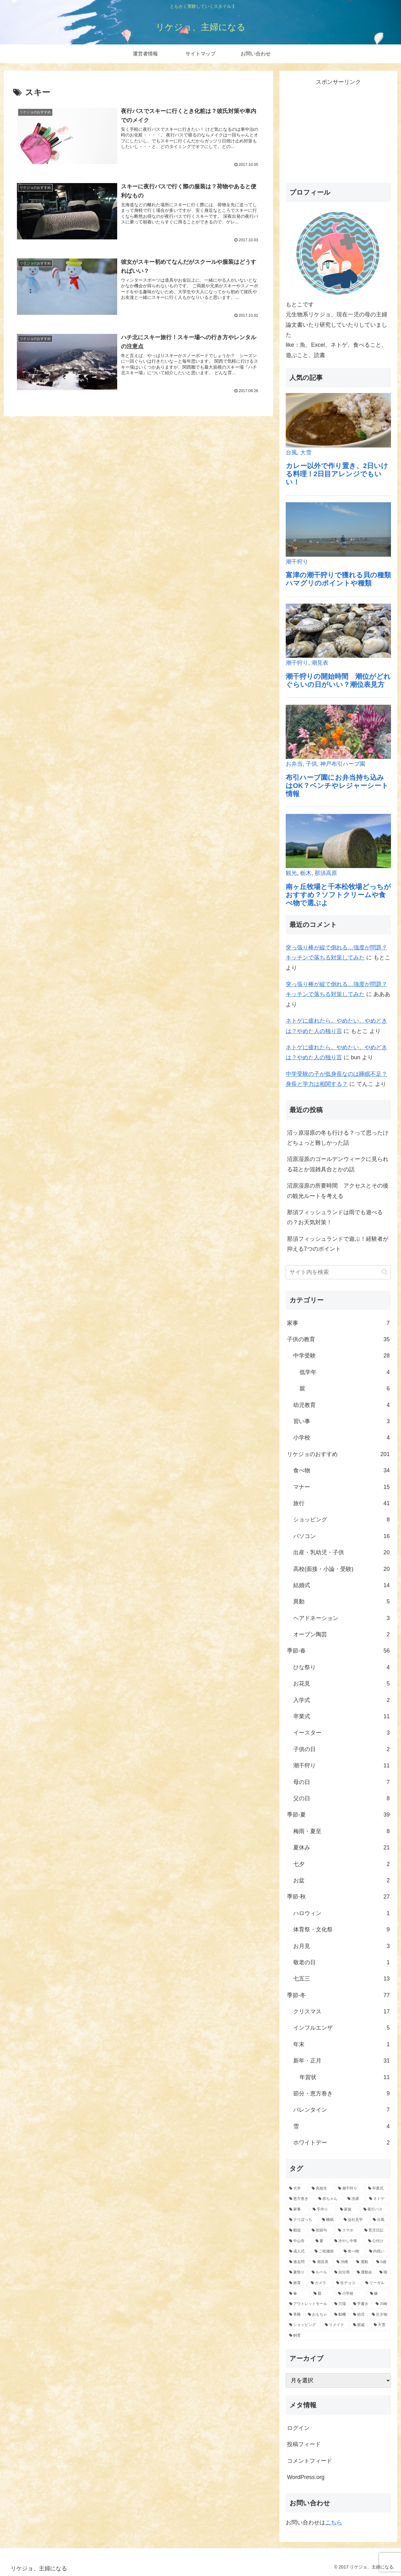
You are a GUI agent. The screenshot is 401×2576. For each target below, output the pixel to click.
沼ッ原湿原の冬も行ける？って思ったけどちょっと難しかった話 (337, 1138)
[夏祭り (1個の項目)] (297, 2272)
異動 (341, 1602)
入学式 (341, 1700)
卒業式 (341, 1716)
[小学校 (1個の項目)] (350, 2293)
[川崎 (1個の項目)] (381, 2304)
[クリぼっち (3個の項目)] (302, 2220)
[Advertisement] (338, 131)
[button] (384, 1271)
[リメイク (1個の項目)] (335, 2325)
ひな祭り (341, 1667)
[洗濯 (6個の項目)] (355, 2199)
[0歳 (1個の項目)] (381, 2262)
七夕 (341, 1864)
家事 (338, 1323)
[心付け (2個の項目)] (377, 2241)
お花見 (341, 1684)
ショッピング (341, 1520)
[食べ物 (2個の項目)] (353, 2251)
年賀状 (344, 2077)
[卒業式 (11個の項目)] (377, 2188)
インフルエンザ (341, 2028)
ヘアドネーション (341, 1618)
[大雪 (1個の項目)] (380, 2325)
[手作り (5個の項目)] (323, 2209)
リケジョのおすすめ (338, 1454)
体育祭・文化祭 (341, 1929)
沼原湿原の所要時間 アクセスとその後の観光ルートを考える (337, 1191)
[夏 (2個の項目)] (321, 2241)
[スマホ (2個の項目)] (347, 2230)
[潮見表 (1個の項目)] (321, 2262)
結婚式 (341, 1585)
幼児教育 (341, 1405)
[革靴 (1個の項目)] (295, 2314)
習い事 (341, 1421)
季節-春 (338, 1651)
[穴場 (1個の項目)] (340, 2304)
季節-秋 (338, 1897)
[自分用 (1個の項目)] (342, 2272)
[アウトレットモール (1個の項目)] (308, 2304)
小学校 (341, 1438)
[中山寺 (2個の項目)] (298, 2241)
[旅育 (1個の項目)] (296, 2283)
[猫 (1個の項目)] (383, 2272)
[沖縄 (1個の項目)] (343, 2262)
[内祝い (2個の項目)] (378, 2251)
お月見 (341, 1946)
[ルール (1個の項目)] (319, 2272)
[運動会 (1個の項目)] (364, 2272)
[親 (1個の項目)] (322, 2293)
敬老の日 (341, 1962)
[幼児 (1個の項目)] (359, 2314)
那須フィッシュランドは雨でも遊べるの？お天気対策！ (335, 1217)
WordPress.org (306, 2477)
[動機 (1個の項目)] (340, 2314)
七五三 (341, 1979)
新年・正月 (341, 2061)
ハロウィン (341, 1913)
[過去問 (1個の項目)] (297, 2262)
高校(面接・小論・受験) (341, 1569)
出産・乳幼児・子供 (341, 1552)
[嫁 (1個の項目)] (378, 2293)
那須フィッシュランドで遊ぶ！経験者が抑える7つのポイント (337, 1244)
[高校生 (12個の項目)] (321, 2188)
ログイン (298, 2428)
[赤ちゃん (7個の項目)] (329, 2199)
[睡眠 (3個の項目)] (329, 2220)
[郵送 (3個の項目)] (297, 2230)
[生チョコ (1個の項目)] (347, 2283)
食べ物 (341, 1470)
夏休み (341, 1848)
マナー (341, 1487)
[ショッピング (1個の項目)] (303, 2325)
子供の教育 (338, 1339)
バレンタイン (341, 2110)
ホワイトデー (341, 2143)
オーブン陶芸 (341, 1634)
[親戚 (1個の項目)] (360, 2325)
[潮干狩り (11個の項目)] (349, 2188)
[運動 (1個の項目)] (362, 2262)
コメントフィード (309, 2461)
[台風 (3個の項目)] (380, 2220)
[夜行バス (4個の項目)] (375, 2209)
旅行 (341, 1503)
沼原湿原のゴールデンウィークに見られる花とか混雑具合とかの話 (337, 1164)
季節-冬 (338, 1995)
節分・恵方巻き (341, 2093)
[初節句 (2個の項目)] (321, 2230)
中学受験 (341, 1356)
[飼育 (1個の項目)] (338, 2335)
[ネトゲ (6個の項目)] (378, 2199)
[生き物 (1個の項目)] (379, 2314)
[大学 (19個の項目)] (297, 2188)
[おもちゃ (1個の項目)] (317, 2314)
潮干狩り (341, 1766)
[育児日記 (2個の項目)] (376, 2230)
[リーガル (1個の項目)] (376, 2283)
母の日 (341, 1782)
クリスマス (341, 2011)
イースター (341, 1733)
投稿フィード (304, 2444)
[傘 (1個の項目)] (298, 2293)
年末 (341, 2044)
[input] (338, 1272)
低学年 (344, 1372)
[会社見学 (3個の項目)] (355, 2220)
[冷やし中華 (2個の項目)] (347, 2241)
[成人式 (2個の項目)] (298, 2251)
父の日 (341, 1798)
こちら (333, 2522)
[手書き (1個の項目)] (361, 2304)
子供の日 (341, 1749)
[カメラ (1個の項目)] (320, 2283)
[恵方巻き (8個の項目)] (300, 2199)
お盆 (341, 1880)
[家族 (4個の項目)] (348, 2209)
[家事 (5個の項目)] (297, 2209)
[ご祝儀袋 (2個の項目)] (326, 2251)
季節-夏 (338, 1815)
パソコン (341, 1536)
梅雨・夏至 (341, 1831)
